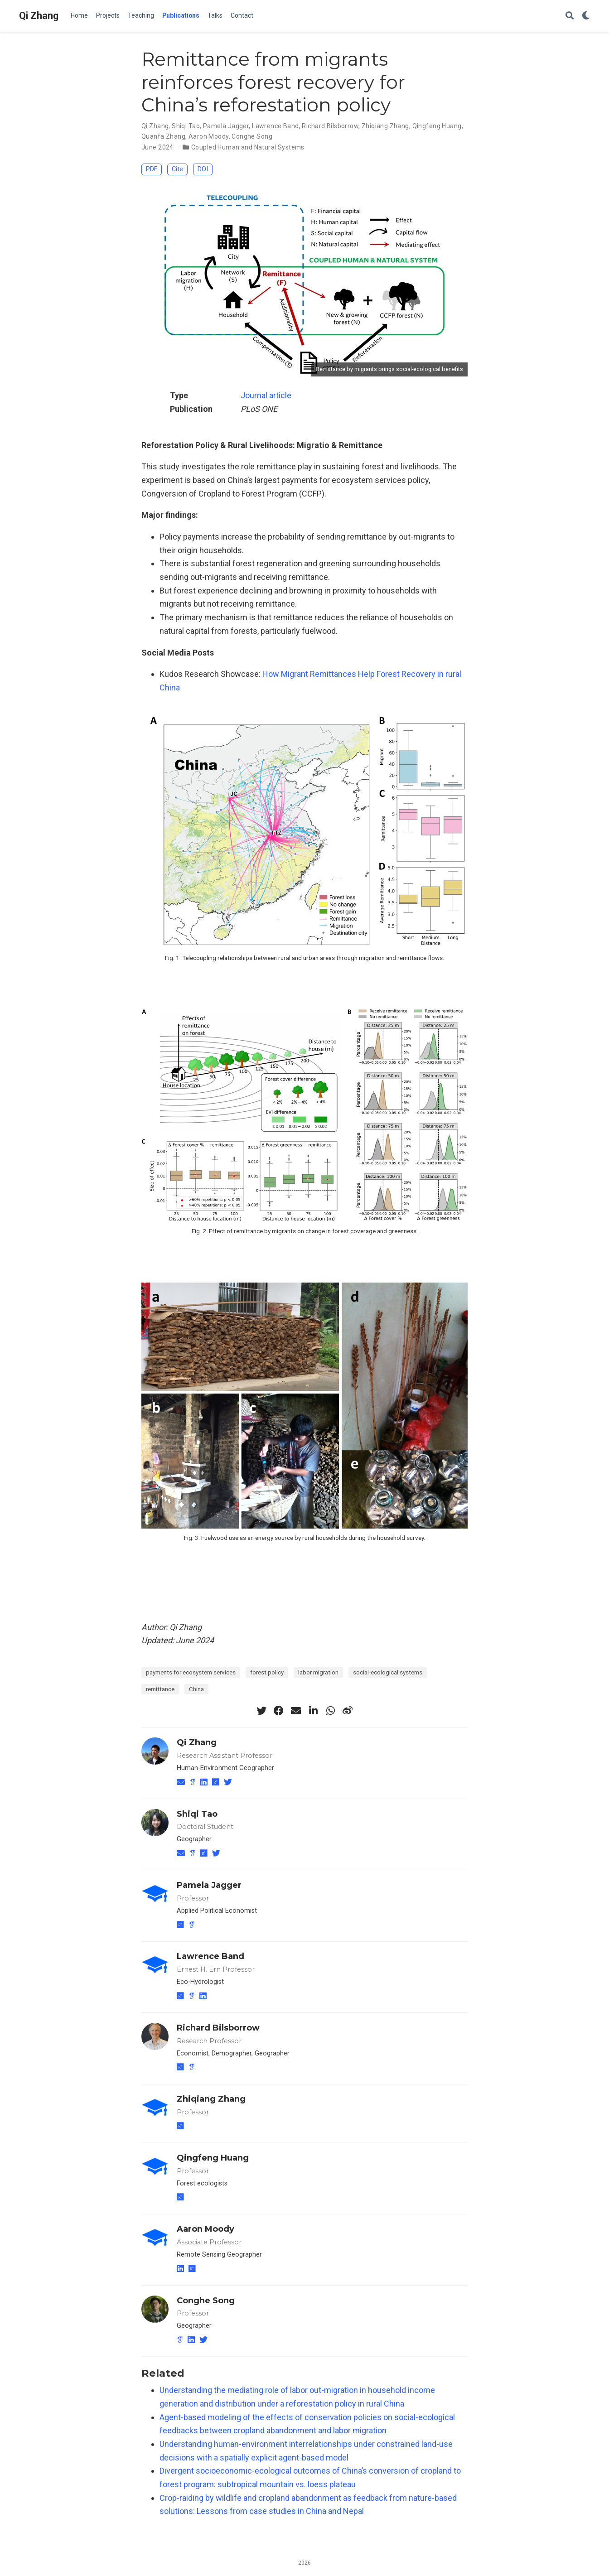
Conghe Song (252, 136)
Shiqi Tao (186, 126)
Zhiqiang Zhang (385, 126)
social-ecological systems (387, 1672)
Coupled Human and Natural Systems (247, 147)
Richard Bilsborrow (330, 126)
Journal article (266, 395)
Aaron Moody (208, 136)
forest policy (267, 1672)
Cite (177, 169)
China (196, 1689)
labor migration (318, 1672)
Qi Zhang (38, 15)
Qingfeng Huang (437, 126)
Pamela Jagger (226, 126)
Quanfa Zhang (163, 136)
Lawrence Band (275, 126)
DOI (203, 169)
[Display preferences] (586, 16)
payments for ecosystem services (191, 1672)
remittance (160, 1689)
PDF (151, 169)
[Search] (570, 16)
